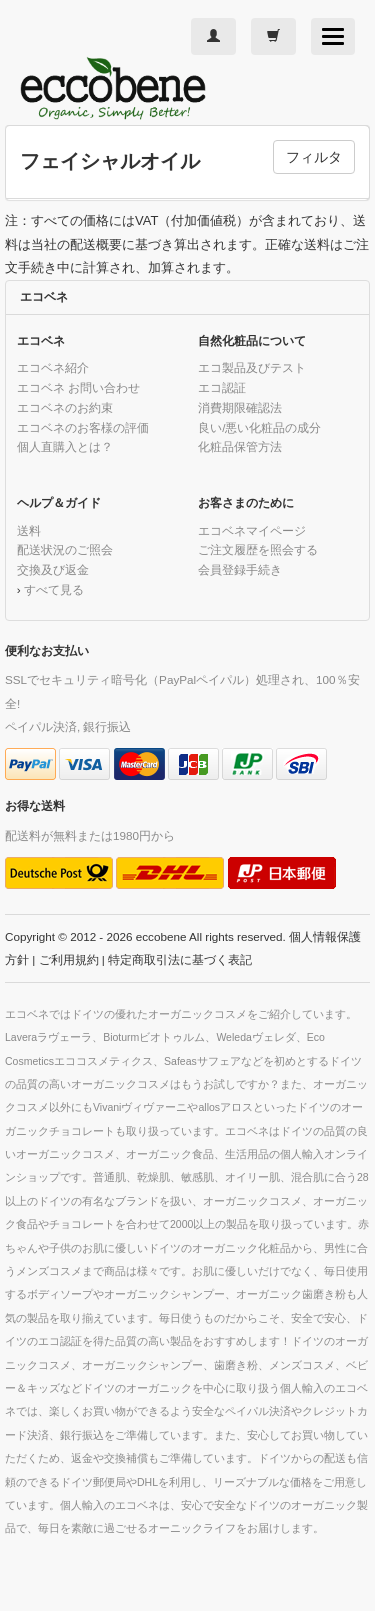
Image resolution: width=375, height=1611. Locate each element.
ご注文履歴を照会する (258, 549)
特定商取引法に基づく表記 (180, 959)
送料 (29, 530)
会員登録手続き (240, 569)
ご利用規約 (69, 959)
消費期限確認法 (240, 407)
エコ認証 (222, 387)
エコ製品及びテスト (252, 367)
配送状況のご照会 (65, 549)
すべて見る (54, 589)
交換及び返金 (53, 569)
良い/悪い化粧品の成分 (259, 427)
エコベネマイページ (252, 530)
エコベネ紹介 (53, 367)
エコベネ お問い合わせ (78, 387)
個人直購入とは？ (65, 446)
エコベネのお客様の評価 (83, 427)
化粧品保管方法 (240, 446)
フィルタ (314, 157)
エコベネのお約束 (65, 407)
